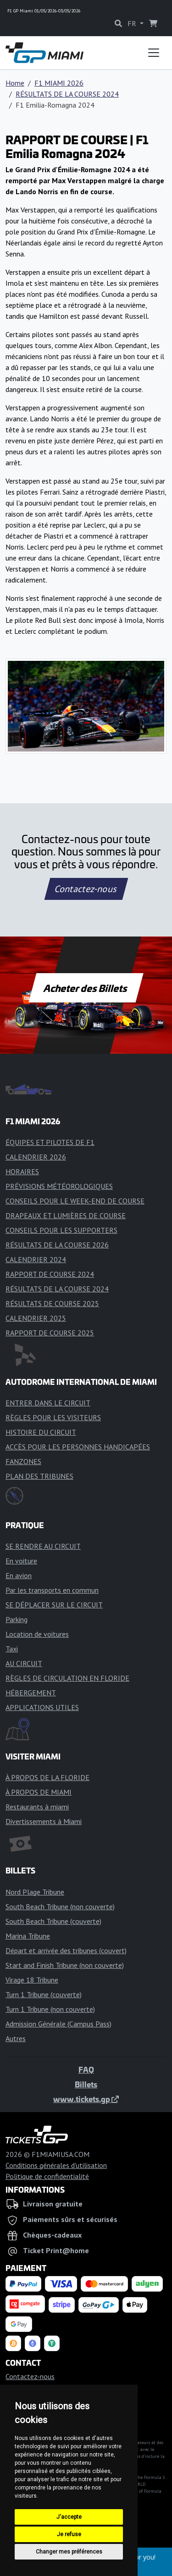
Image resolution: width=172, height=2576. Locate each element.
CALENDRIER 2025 (36, 1318)
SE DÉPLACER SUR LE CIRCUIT (54, 1604)
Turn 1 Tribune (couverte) (44, 1994)
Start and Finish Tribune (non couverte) (65, 1965)
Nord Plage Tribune (35, 1891)
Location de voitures (37, 1634)
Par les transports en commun (52, 1590)
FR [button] (133, 23)
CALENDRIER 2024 (36, 1259)
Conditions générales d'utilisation (56, 2165)
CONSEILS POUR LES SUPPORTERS (61, 1230)
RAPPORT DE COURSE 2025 (50, 1332)
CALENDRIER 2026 (36, 1156)
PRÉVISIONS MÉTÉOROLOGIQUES (59, 1186)
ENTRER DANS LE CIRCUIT (48, 1402)
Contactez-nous (85, 889)
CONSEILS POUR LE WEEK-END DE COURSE (75, 1200)
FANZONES (23, 1461)
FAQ (86, 2069)
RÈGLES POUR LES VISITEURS (53, 1417)
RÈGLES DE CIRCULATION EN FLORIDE (67, 1678)
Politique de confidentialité (47, 2176)
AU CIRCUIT (24, 1663)
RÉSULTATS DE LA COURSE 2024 (67, 93)
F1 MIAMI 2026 (58, 82)
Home (15, 82)
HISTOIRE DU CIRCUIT (41, 1432)
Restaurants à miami (37, 1806)
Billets (86, 2084)
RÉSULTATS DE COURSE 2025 (52, 1303)
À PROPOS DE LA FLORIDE (47, 1777)
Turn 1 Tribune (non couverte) (50, 2009)
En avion (19, 1575)
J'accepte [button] (69, 2517)
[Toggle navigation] (153, 53)
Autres (16, 2038)
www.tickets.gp (86, 2098)
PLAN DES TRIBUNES (39, 1476)
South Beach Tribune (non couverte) (60, 1906)
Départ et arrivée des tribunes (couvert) (66, 1950)
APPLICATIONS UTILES (42, 1707)
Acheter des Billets (86, 988)
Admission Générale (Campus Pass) (58, 2023)
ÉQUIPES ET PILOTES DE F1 (50, 1142)
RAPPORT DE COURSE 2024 (50, 1274)
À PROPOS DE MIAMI (39, 1792)
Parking (17, 1619)
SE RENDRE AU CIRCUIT (43, 1546)
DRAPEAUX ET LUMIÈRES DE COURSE (66, 1215)
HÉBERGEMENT (31, 1692)
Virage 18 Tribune (32, 1979)
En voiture (21, 1560)
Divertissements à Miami (44, 1821)
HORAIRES (22, 1171)
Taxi (12, 1648)
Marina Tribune (28, 1935)
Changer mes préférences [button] (69, 2552)
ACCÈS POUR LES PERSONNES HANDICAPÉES (78, 1446)
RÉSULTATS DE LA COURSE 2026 (57, 1244)
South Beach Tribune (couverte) (53, 1921)
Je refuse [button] (69, 2534)
